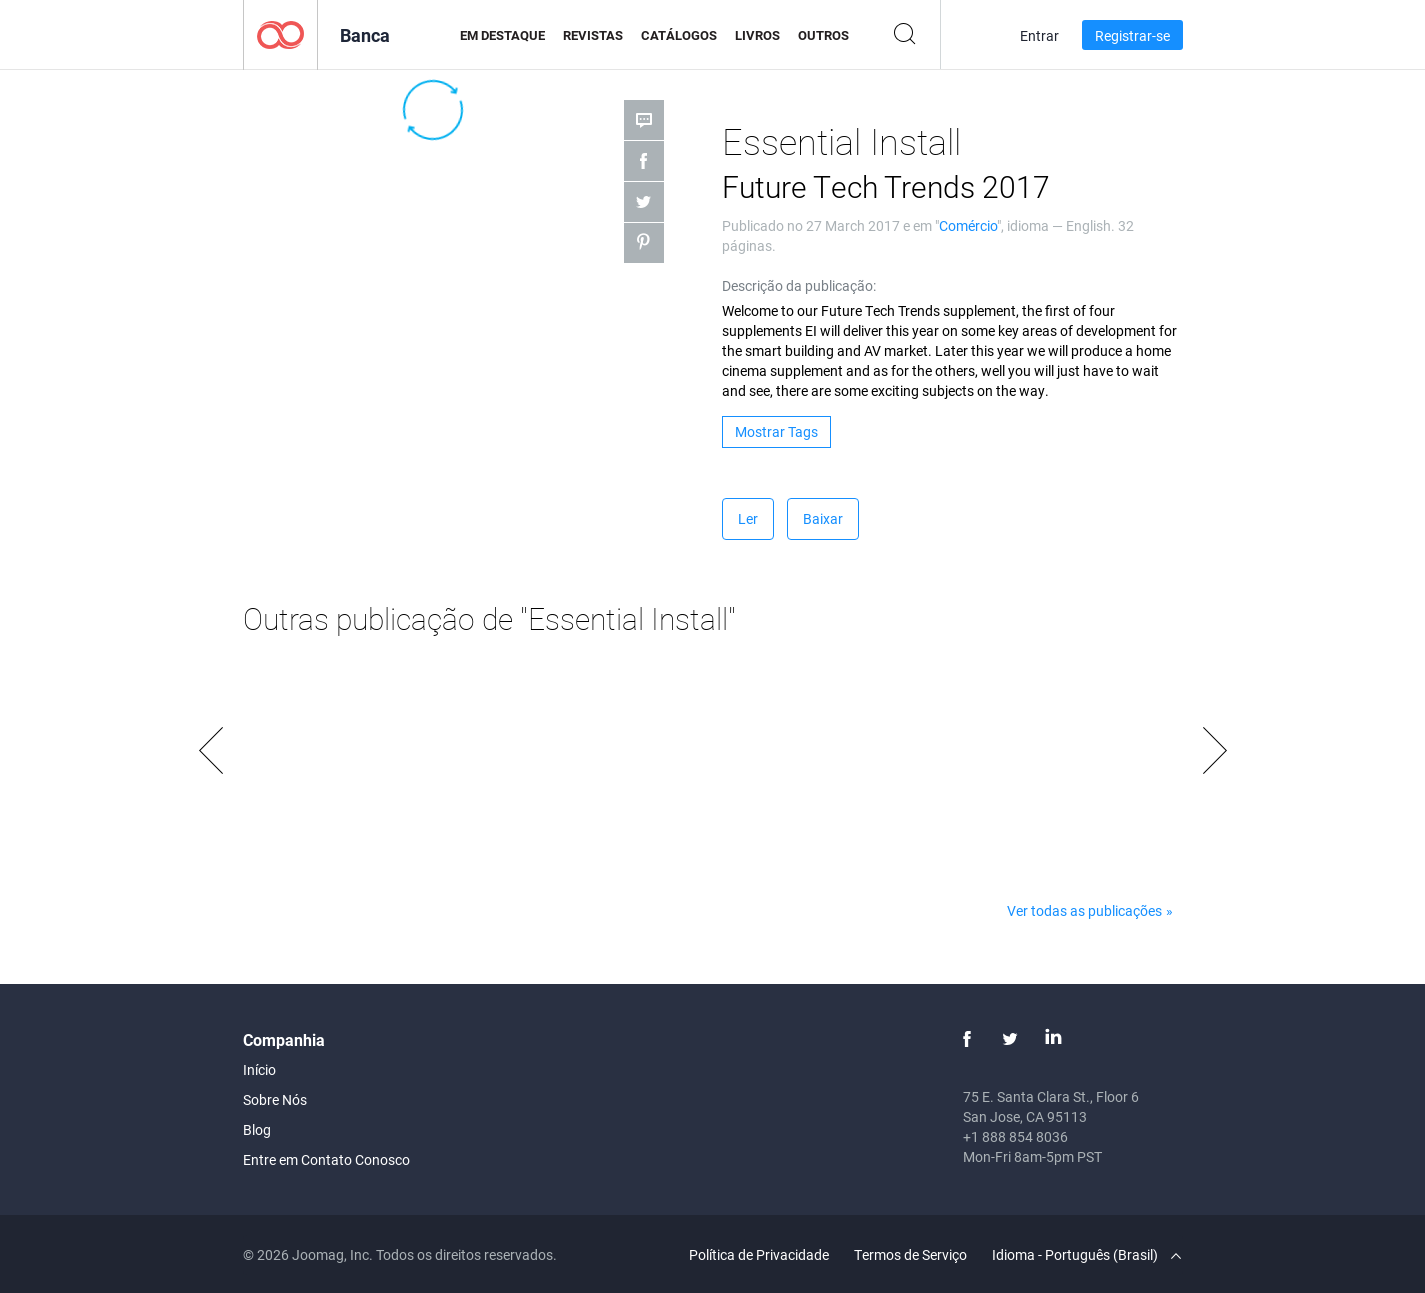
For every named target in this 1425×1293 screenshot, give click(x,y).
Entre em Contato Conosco (326, 1159)
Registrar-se (1132, 35)
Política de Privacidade (759, 1254)
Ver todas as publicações (1084, 910)
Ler (748, 518)
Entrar (1039, 35)
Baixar (823, 518)
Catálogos (679, 35)
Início (259, 1069)
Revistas (593, 35)
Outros (823, 35)
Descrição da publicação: (799, 285)
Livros (757, 35)
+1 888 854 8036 (1015, 1136)
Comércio (968, 225)
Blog (257, 1129)
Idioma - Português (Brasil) (1086, 1254)
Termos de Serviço (910, 1254)
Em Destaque (502, 35)
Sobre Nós (275, 1099)
